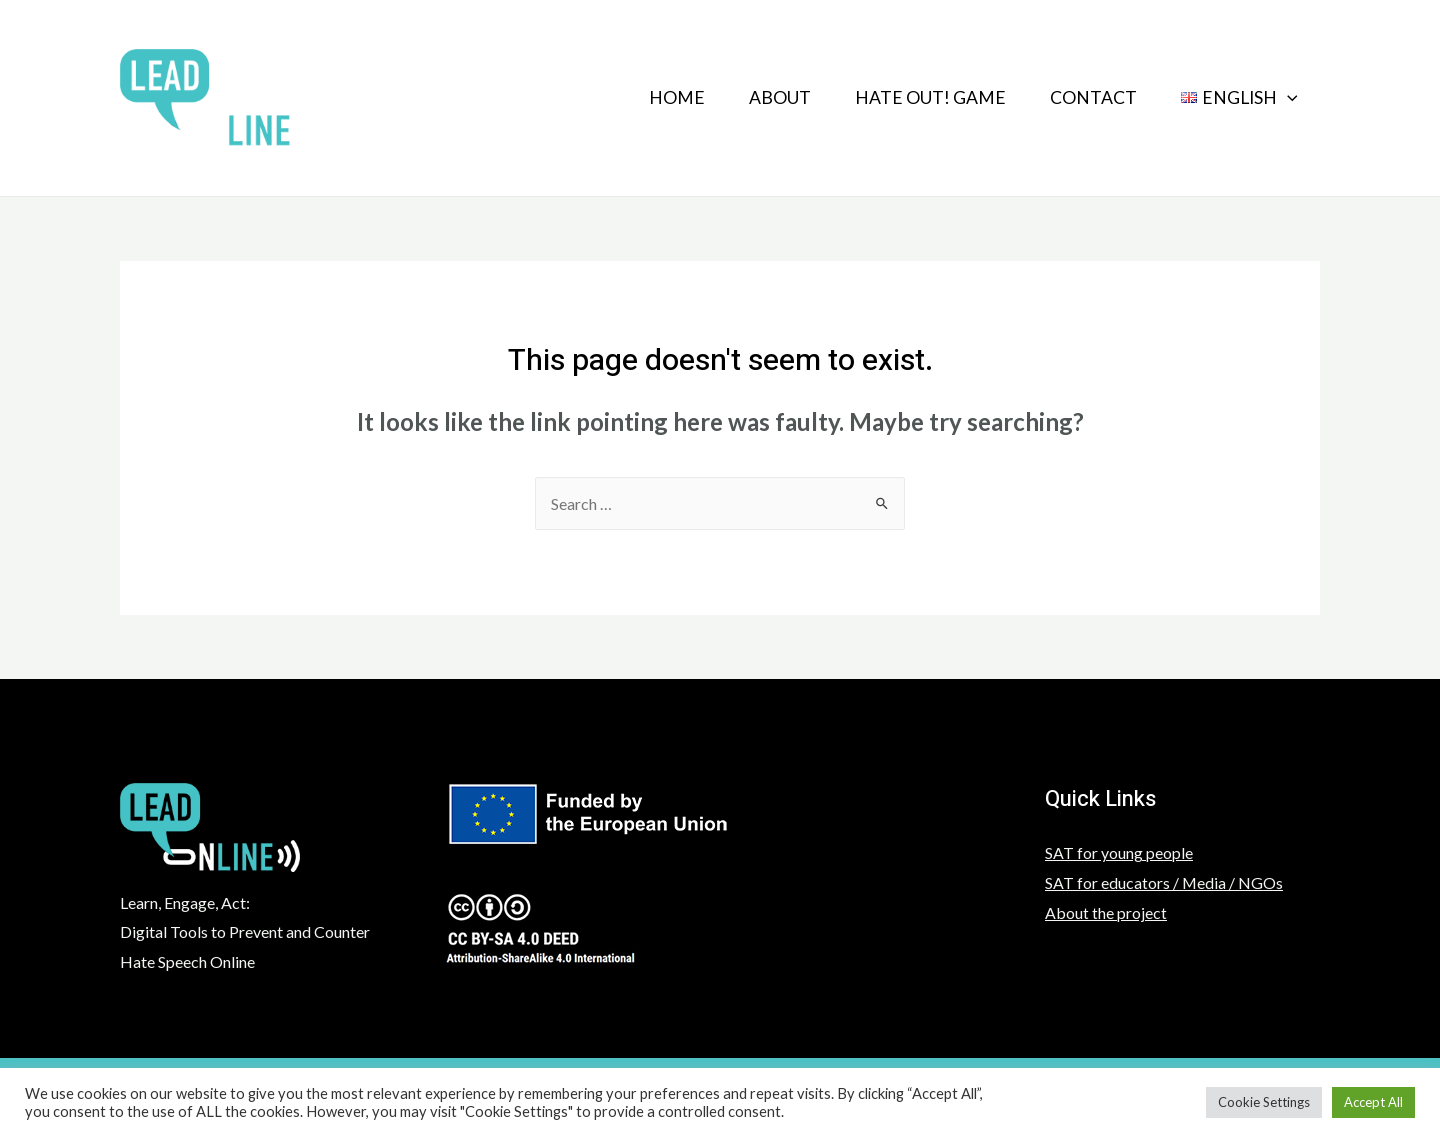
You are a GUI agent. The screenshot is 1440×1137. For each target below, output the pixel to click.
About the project (1106, 912)
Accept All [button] (1373, 1102)
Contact (1087, 97)
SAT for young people (1119, 852)
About (766, 97)
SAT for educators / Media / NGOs (1164, 882)
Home (659, 97)
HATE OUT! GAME (920, 97)
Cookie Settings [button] (1264, 1102)
